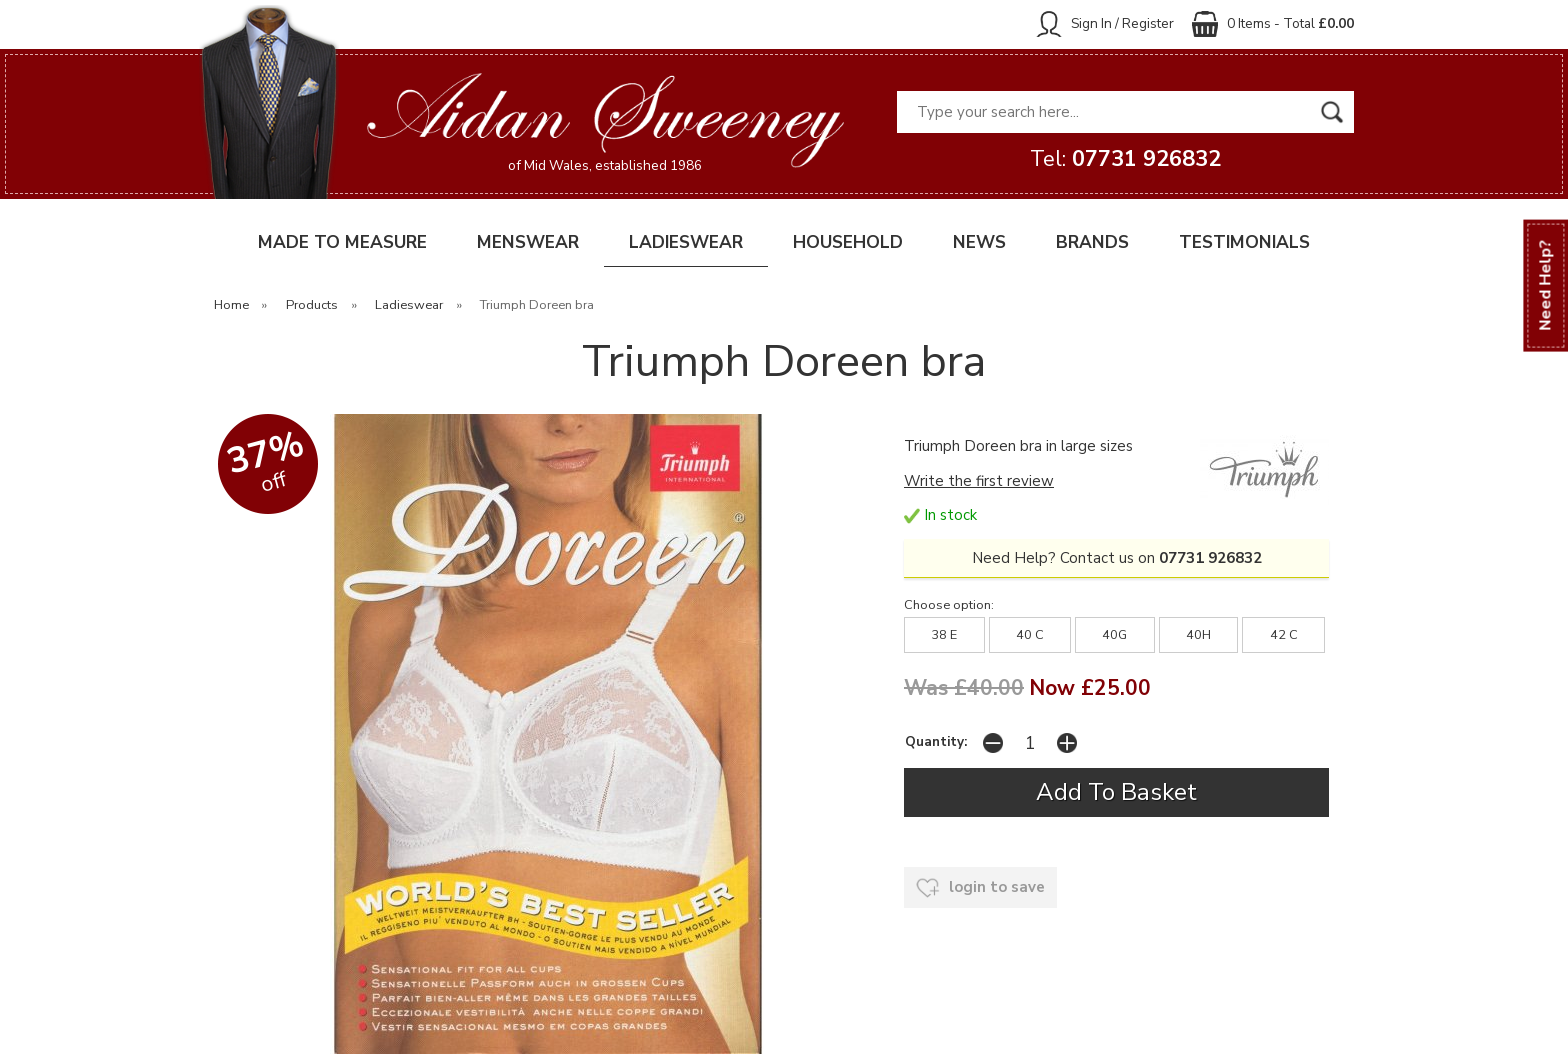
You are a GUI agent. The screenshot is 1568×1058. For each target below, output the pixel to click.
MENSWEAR (528, 242)
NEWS (979, 242)
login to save (980, 888)
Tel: (1125, 159)
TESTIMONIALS (1244, 242)
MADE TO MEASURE (342, 242)
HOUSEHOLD (848, 242)
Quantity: (936, 741)
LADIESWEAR (686, 242)
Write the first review (979, 481)
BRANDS (1092, 242)
